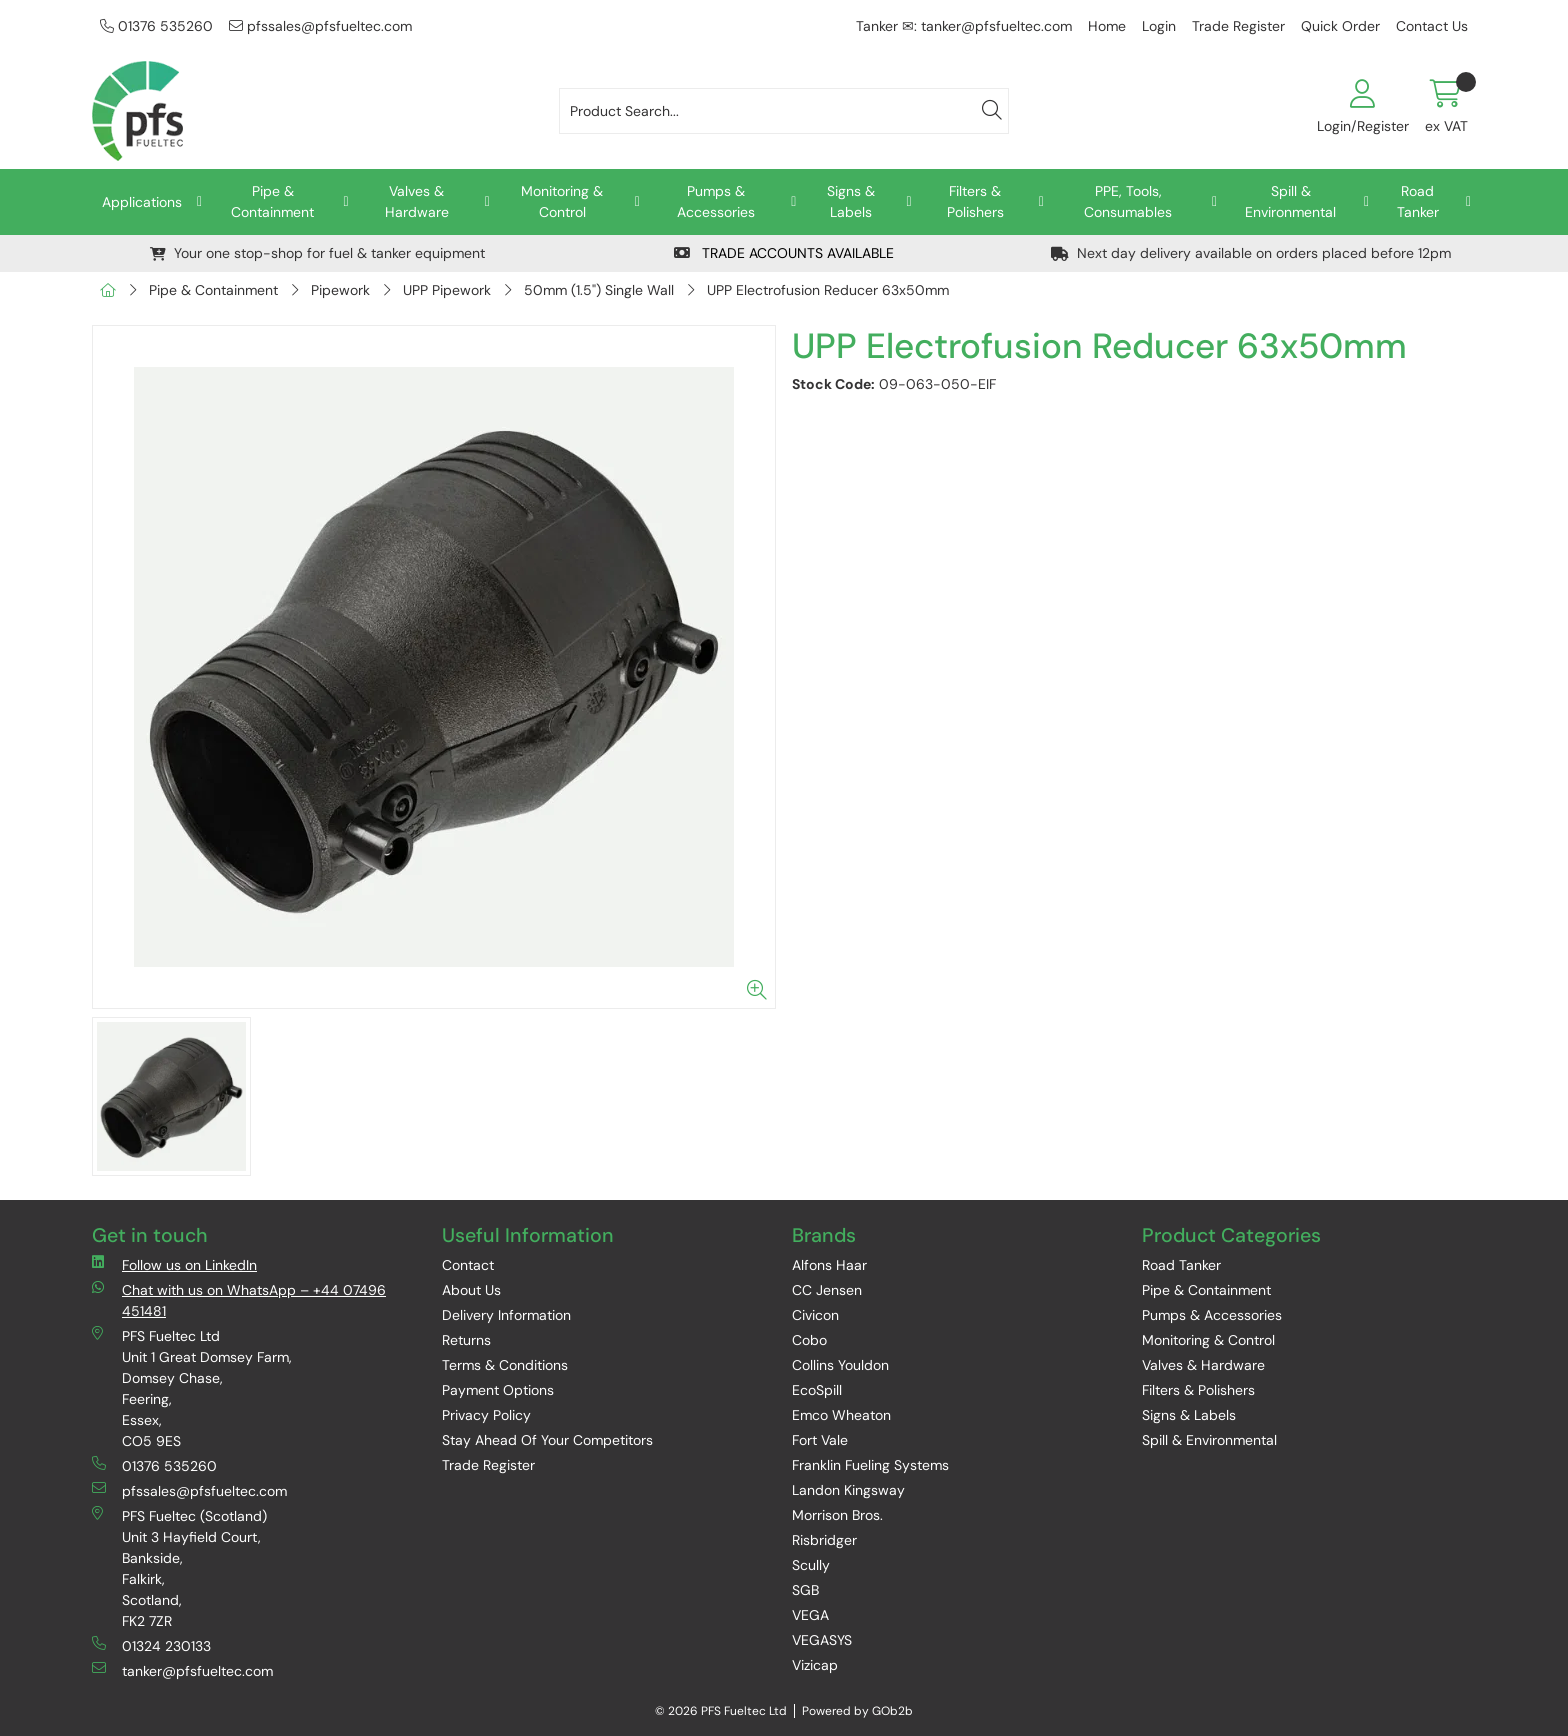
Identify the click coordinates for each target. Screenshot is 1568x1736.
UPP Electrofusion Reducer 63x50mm (828, 290)
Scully (811, 1565)
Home (1107, 26)
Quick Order (1340, 26)
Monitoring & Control (562, 201)
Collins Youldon (840, 1365)
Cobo (809, 1340)
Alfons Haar (829, 1265)
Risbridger (824, 1540)
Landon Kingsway (848, 1490)
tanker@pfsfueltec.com (182, 1670)
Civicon (815, 1315)
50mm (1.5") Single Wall (599, 290)
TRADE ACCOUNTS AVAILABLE (784, 253)
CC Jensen (827, 1290)
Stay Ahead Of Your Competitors (547, 1440)
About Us (471, 1290)
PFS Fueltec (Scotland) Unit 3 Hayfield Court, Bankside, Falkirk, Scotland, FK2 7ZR (179, 1568)
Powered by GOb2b (857, 1711)
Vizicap (815, 1665)
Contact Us (1432, 26)
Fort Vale (820, 1440)
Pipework (340, 290)
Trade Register (1238, 26)
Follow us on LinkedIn (174, 1264)
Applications (142, 202)
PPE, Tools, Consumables (1128, 201)
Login (1159, 26)
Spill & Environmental (1290, 201)
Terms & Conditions (505, 1365)
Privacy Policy (486, 1415)
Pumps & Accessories (716, 201)
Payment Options (498, 1390)
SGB (805, 1590)
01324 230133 (151, 1645)
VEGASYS (822, 1640)
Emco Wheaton (841, 1415)
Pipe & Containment (272, 201)
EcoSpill (817, 1390)
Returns (466, 1340)
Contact (468, 1265)
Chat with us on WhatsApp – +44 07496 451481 (239, 1300)
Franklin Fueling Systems (870, 1465)
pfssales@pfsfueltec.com (320, 26)
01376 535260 (156, 26)
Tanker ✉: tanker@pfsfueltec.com (964, 26)
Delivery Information (506, 1315)
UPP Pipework (447, 290)
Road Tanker (1418, 201)
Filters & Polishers (975, 201)
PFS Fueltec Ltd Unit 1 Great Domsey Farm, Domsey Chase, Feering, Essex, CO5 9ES (192, 1388)
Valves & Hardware (417, 201)
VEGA (810, 1615)
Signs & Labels (851, 201)
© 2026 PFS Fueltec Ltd (721, 1711)
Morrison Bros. (837, 1515)
